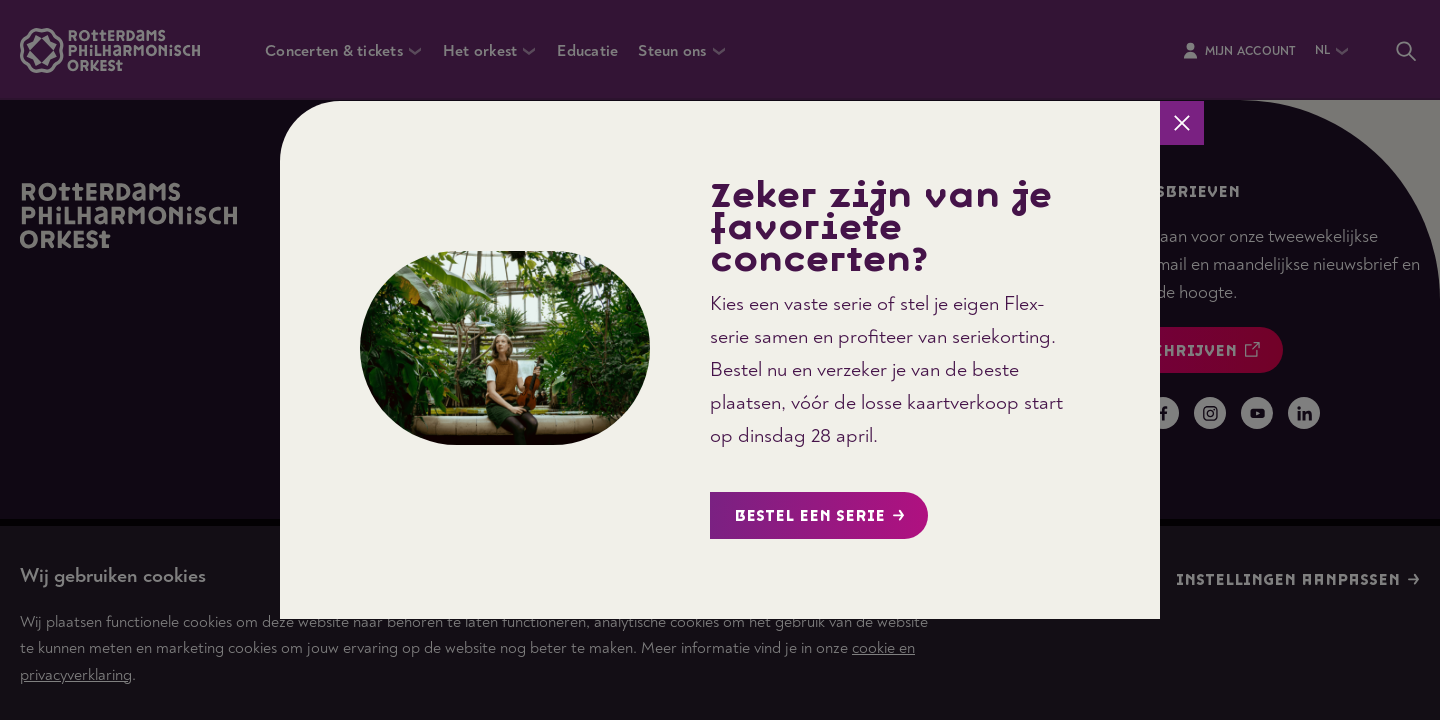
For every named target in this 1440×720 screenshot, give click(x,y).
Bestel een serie (819, 516)
